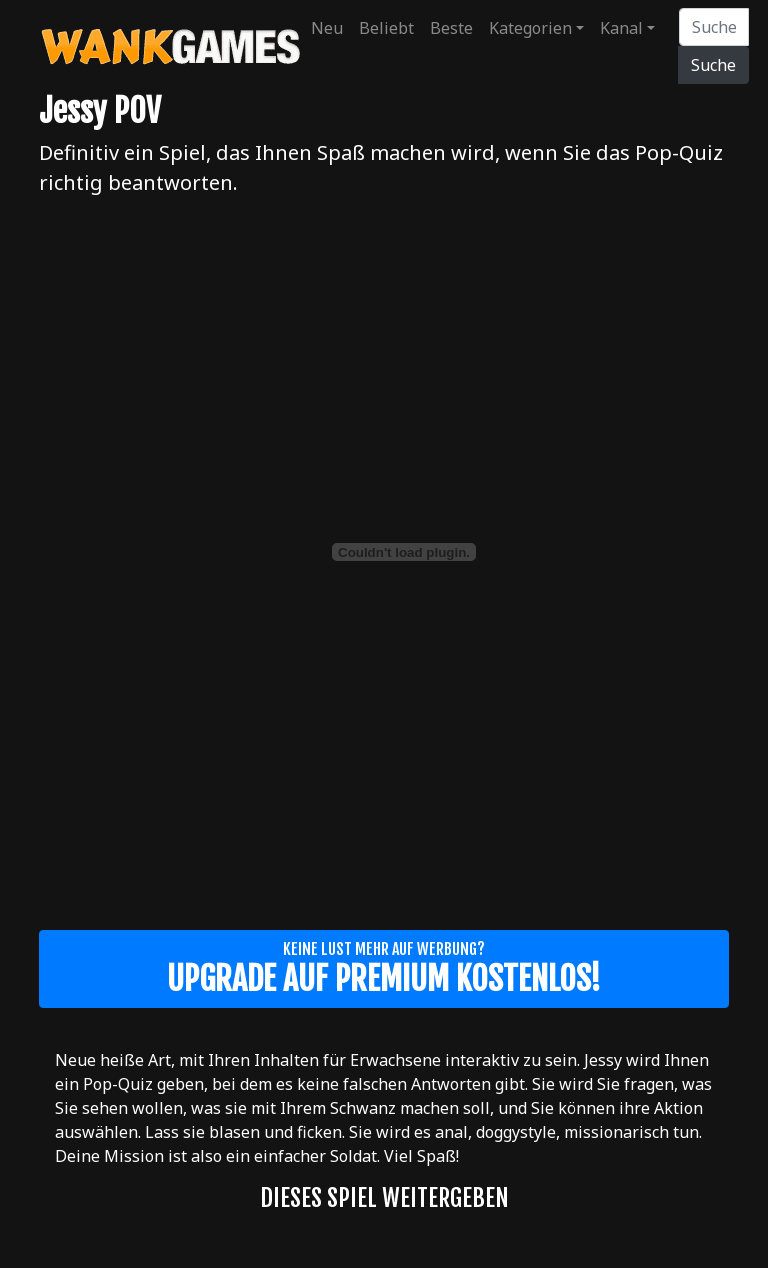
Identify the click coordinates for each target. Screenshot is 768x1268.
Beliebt (386, 28)
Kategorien (530, 28)
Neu (327, 28)
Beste (451, 28)
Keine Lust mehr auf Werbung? (384, 969)
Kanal (621, 28)
